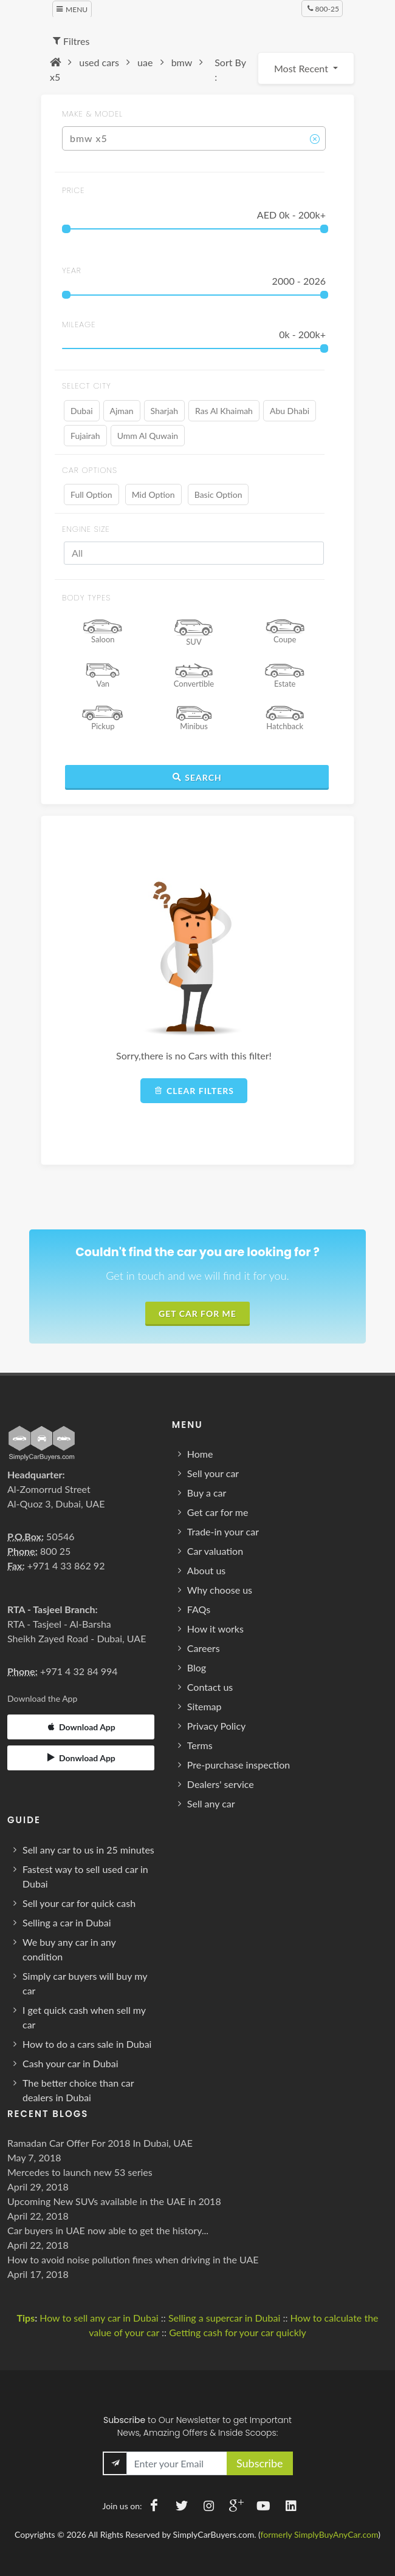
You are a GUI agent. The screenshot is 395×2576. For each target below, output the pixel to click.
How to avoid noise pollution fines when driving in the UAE (133, 2259)
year (71, 270)
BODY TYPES (86, 597)
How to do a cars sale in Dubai (86, 2044)
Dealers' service (220, 1784)
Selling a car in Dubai (66, 1922)
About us (206, 1570)
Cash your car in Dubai (70, 2063)
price (73, 190)
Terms (200, 1745)
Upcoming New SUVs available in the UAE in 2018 (114, 2201)
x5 (55, 77)
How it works (215, 1628)
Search (196, 777)
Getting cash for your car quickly (237, 2332)
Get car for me (218, 1512)
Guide (24, 1819)
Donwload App (80, 1757)
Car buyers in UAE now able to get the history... (107, 2230)
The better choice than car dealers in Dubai (78, 2090)
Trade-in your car (223, 1531)
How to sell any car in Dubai (99, 2317)
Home (200, 1454)
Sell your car (213, 1473)
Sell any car (211, 1803)
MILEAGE (79, 324)
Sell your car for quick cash (79, 1903)
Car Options (89, 470)
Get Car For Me (197, 1313)
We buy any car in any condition (68, 1949)
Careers (203, 1648)
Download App (80, 1726)
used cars (99, 62)
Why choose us (219, 1590)
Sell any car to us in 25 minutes (88, 1849)
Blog (196, 1667)
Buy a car (207, 1492)
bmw (181, 62)
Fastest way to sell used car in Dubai (85, 1876)
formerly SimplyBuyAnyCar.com (320, 2534)
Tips (25, 2317)
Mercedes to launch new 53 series (80, 2172)
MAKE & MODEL (92, 114)
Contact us (210, 1687)
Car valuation (215, 1551)
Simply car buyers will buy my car (84, 1983)
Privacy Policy (216, 1725)
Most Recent (302, 68)
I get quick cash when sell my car (84, 2017)
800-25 (323, 8)
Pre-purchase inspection (238, 1764)
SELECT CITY (86, 386)
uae (145, 62)
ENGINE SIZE (86, 529)
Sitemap (204, 1706)
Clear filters (194, 1090)
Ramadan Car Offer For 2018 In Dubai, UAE (100, 2143)
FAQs (198, 1609)
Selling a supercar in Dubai (224, 2317)
